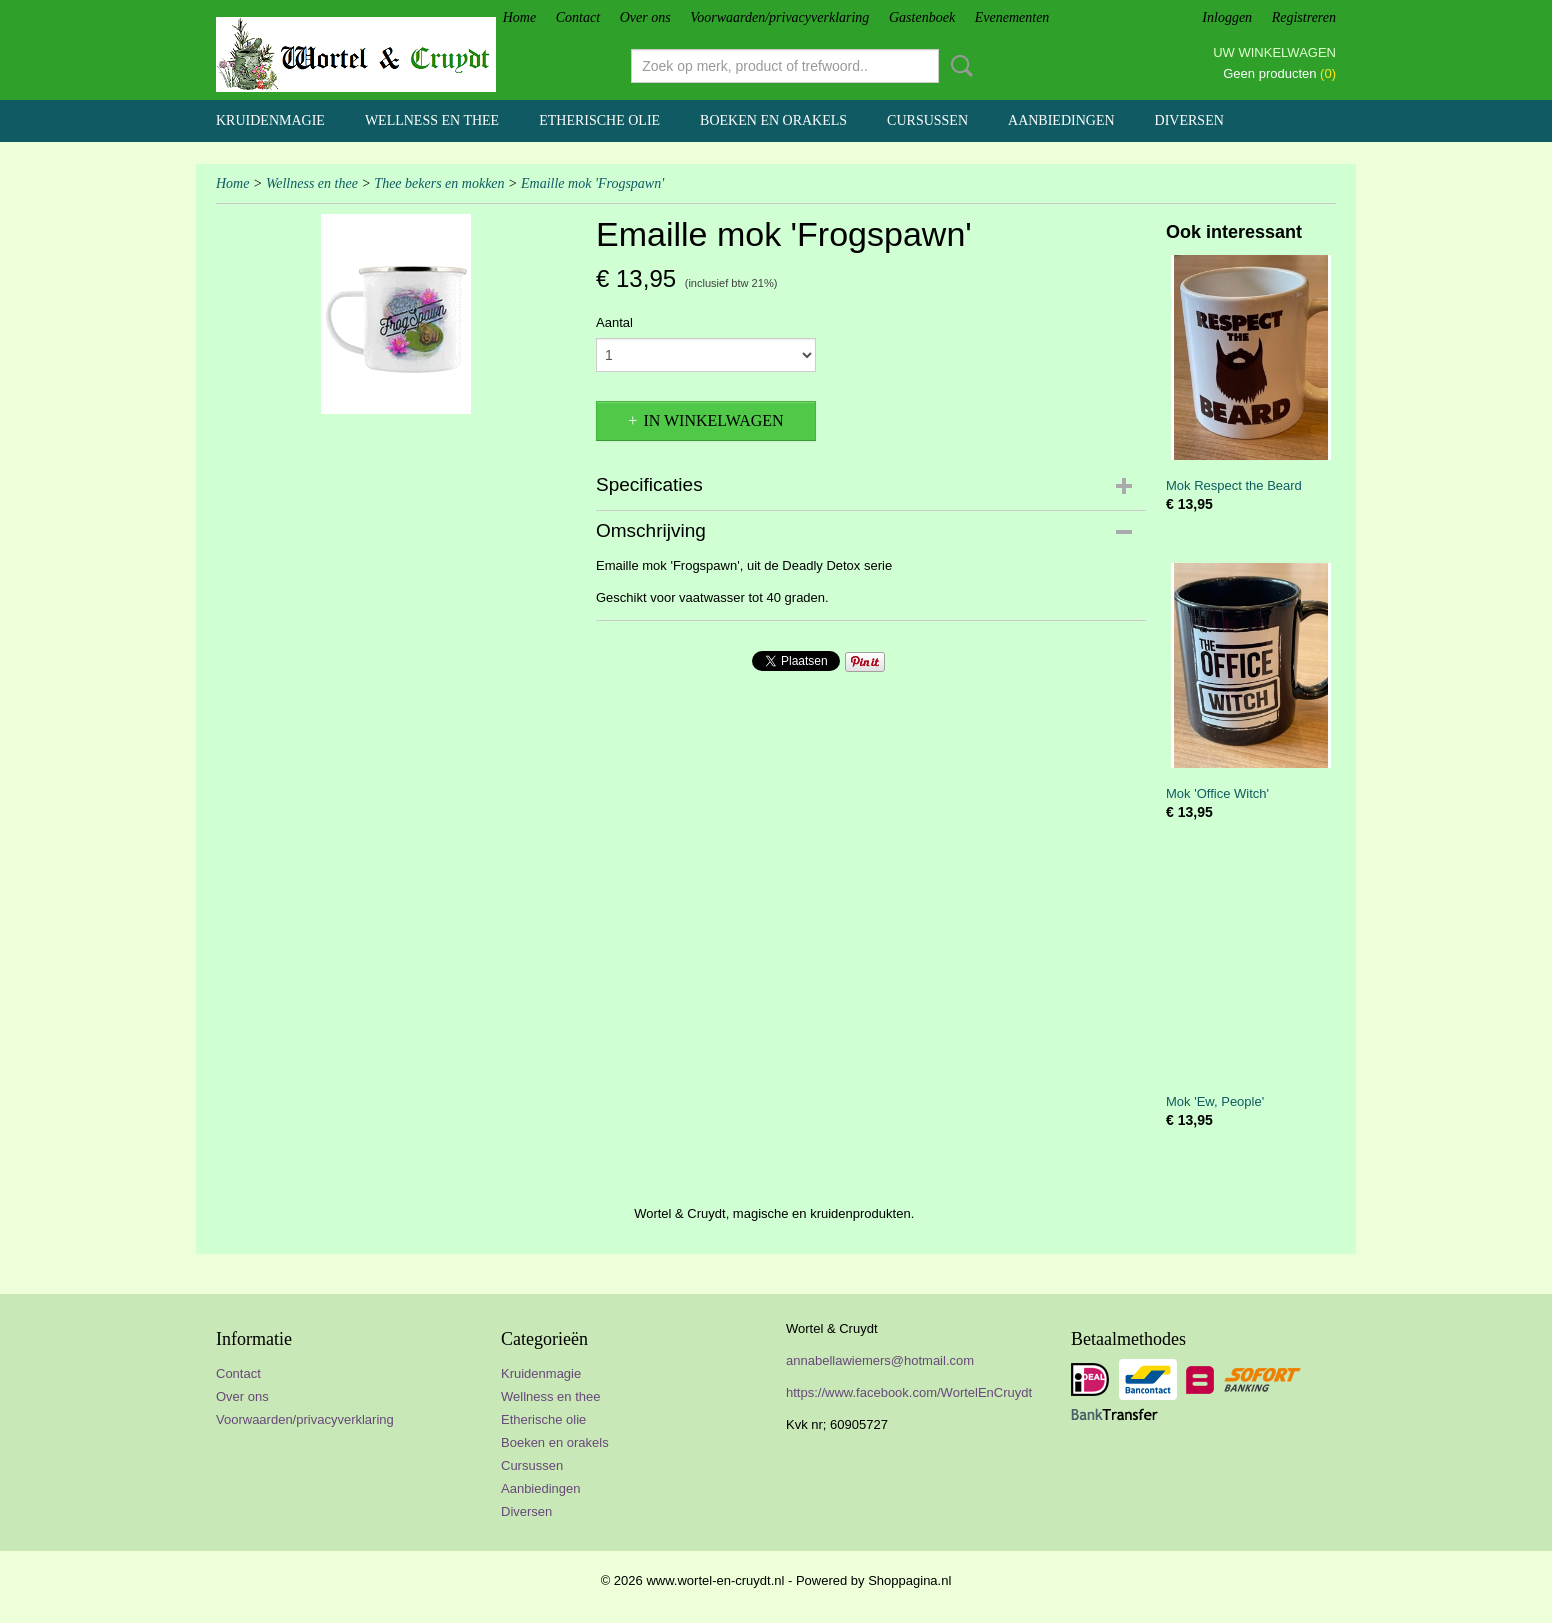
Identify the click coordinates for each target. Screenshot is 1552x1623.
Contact (578, 17)
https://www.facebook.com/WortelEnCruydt (909, 1392)
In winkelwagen (713, 420)
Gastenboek (922, 17)
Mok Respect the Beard (1234, 485)
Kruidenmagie (270, 120)
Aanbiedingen (1061, 120)
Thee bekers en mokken (439, 183)
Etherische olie (599, 120)
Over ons (645, 17)
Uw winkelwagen (1274, 52)
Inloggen (1227, 17)
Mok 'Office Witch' (1217, 793)
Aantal (614, 322)
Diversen (1189, 120)
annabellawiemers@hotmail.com (880, 1360)
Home (519, 17)
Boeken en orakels (773, 120)
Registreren (1304, 17)
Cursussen (927, 120)
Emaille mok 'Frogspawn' (592, 183)
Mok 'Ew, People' (1215, 1101)
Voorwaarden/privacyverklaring (779, 17)
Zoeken (958, 66)
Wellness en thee (432, 120)
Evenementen (1012, 17)
